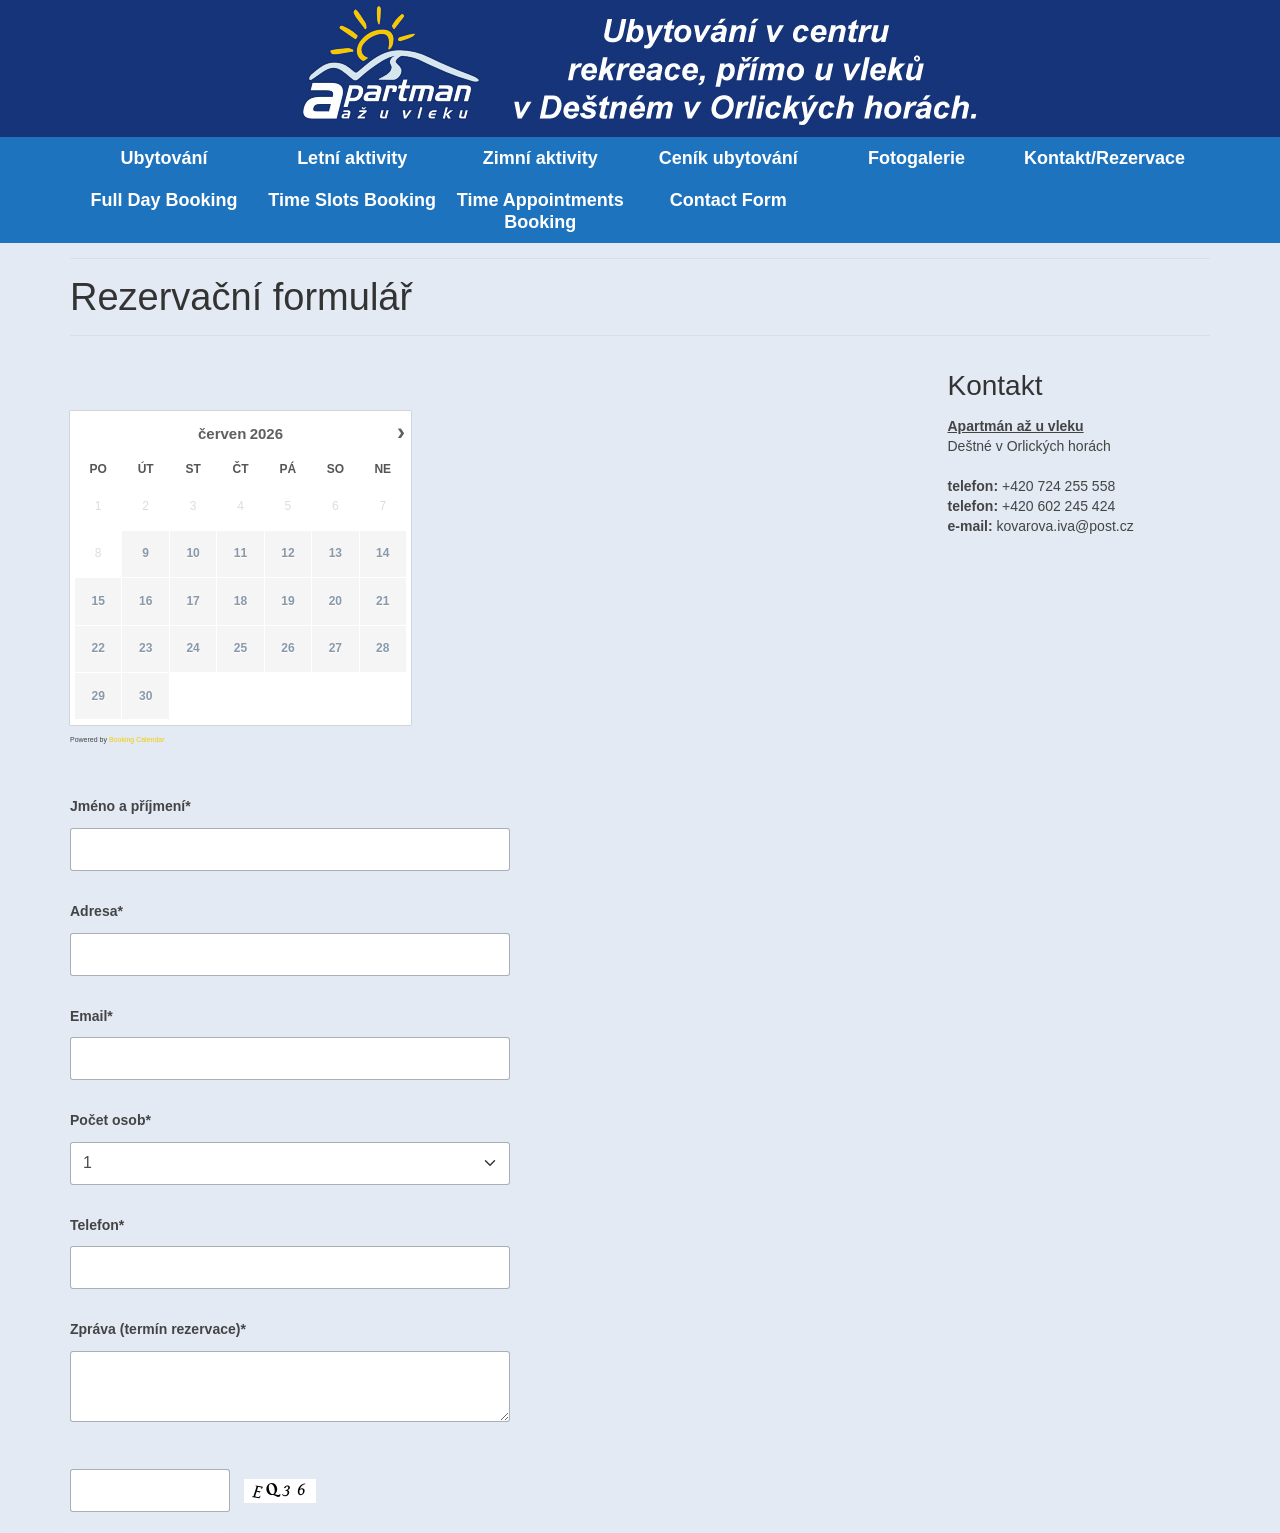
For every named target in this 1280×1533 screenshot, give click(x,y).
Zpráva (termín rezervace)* (158, 1329)
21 (382, 601)
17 (192, 601)
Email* (91, 1016)
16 (145, 601)
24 (192, 649)
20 (335, 601)
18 (240, 601)
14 (382, 554)
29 (98, 696)
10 (192, 554)
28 (382, 649)
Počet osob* (110, 1120)
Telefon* (97, 1225)
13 (335, 554)
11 (240, 554)
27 (335, 649)
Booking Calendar (137, 739)
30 (145, 696)
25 (240, 649)
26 (287, 649)
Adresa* (96, 911)
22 (98, 649)
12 (287, 554)
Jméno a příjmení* (130, 806)
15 (98, 601)
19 (287, 601)
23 (145, 649)
